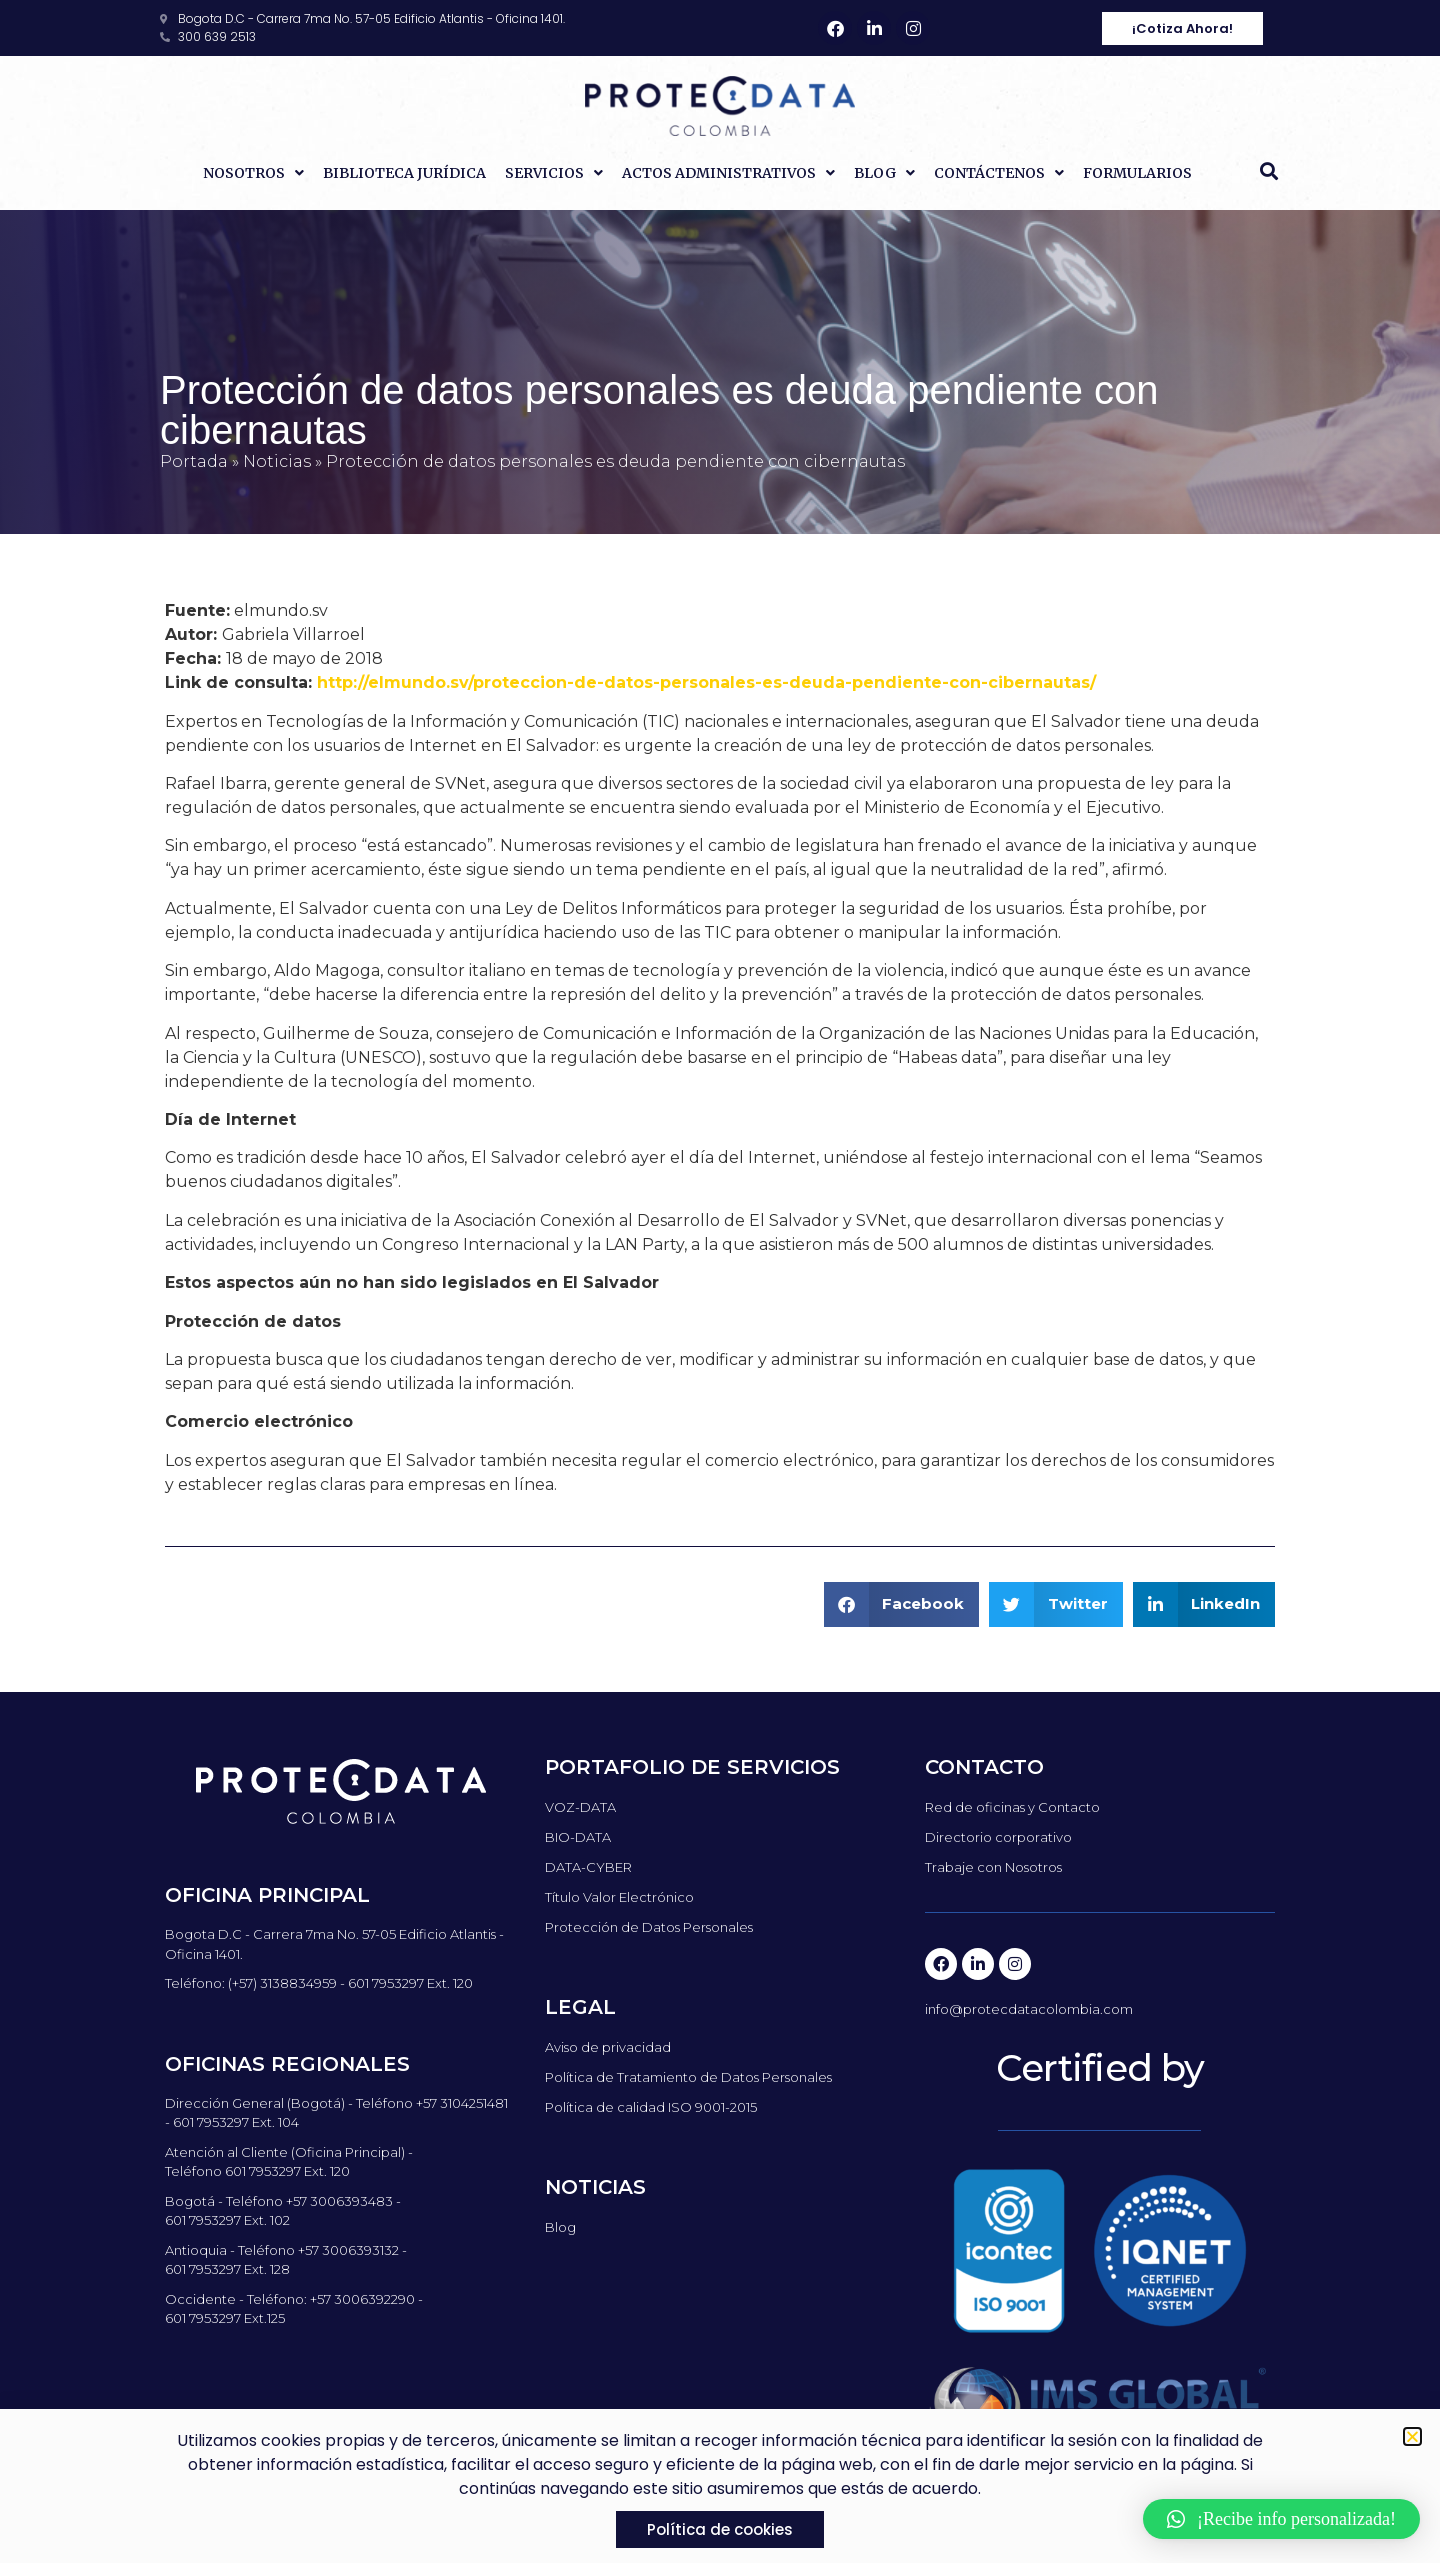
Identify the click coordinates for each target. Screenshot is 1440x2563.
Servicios (554, 173)
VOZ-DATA (580, 1807)
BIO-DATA (578, 1837)
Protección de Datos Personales (649, 1927)
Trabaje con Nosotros (993, 1867)
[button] (1269, 171)
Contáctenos (999, 173)
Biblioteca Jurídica (404, 173)
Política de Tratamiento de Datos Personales (688, 2077)
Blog (884, 173)
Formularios (1137, 173)
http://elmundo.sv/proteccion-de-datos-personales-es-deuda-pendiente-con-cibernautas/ (706, 682)
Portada (194, 461)
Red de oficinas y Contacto (1012, 1807)
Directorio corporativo (998, 1837)
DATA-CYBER (588, 1867)
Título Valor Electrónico (619, 1897)
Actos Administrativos (728, 173)
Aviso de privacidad (608, 2047)
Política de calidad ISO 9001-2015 (651, 2107)
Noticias (277, 461)
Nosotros (253, 173)
